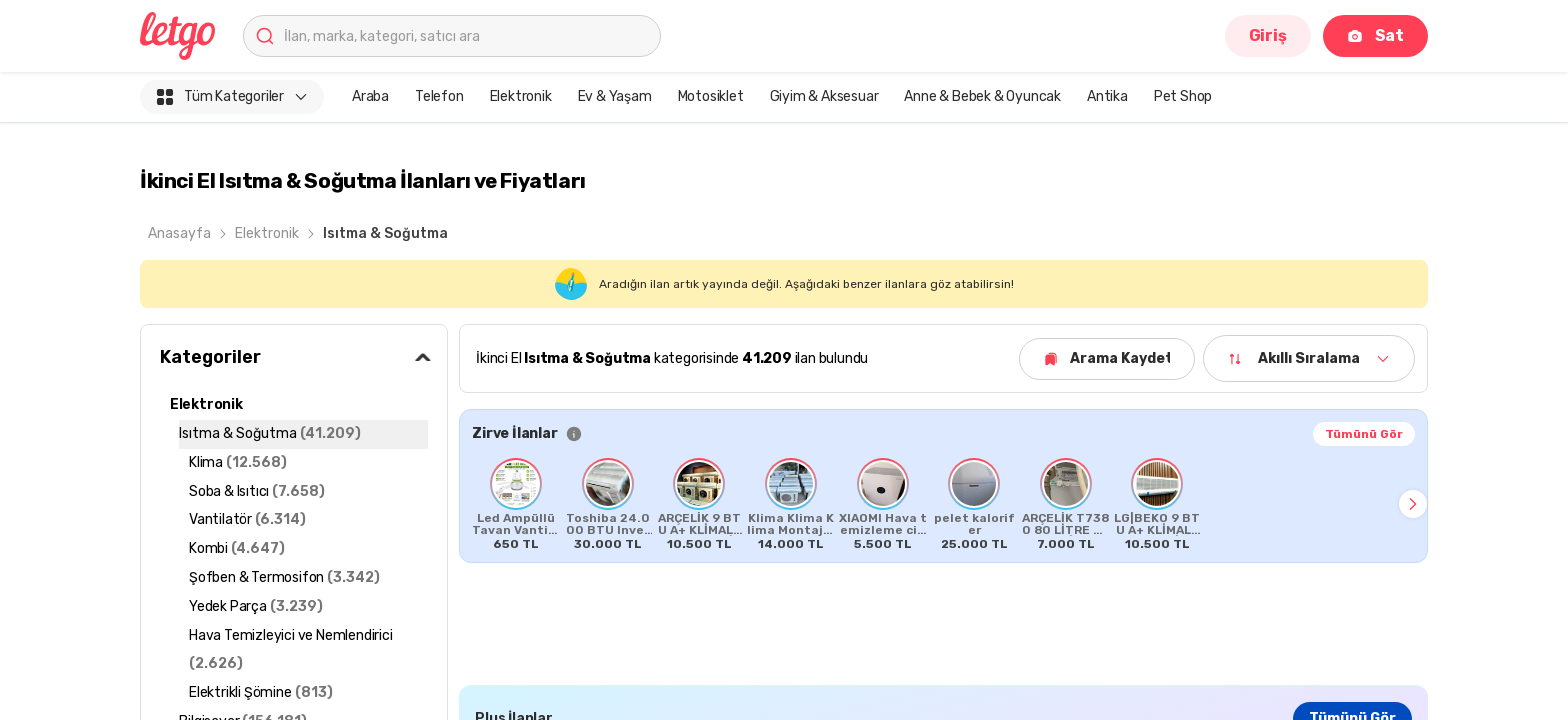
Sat (1375, 35)
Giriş (1268, 35)
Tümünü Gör (1364, 434)
